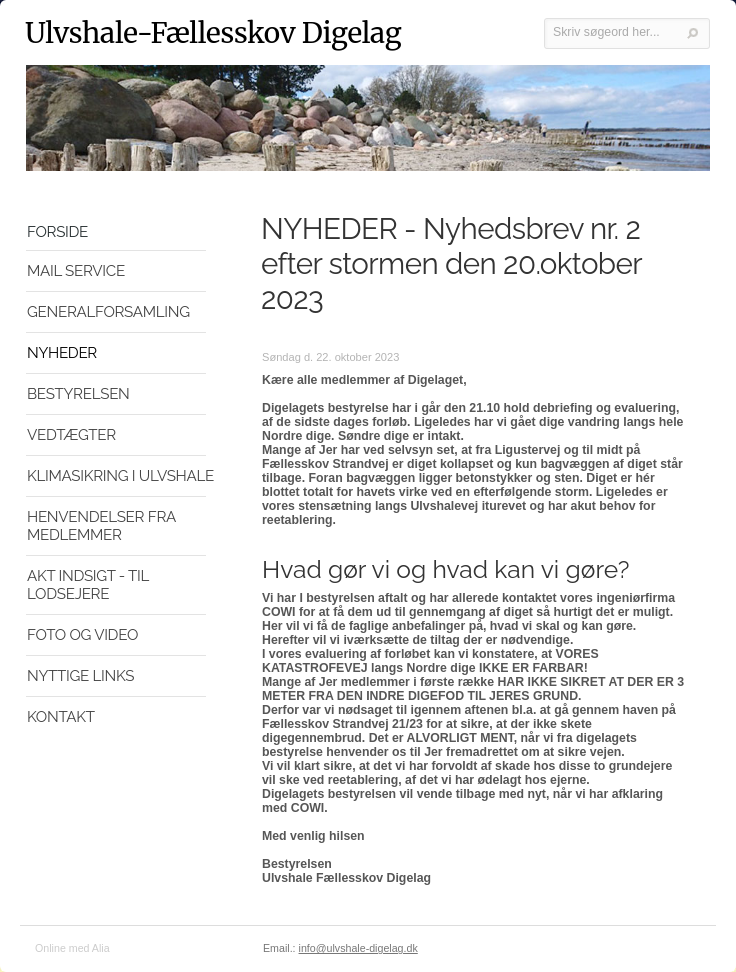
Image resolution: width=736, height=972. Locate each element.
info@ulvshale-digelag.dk (358, 948)
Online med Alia (72, 948)
